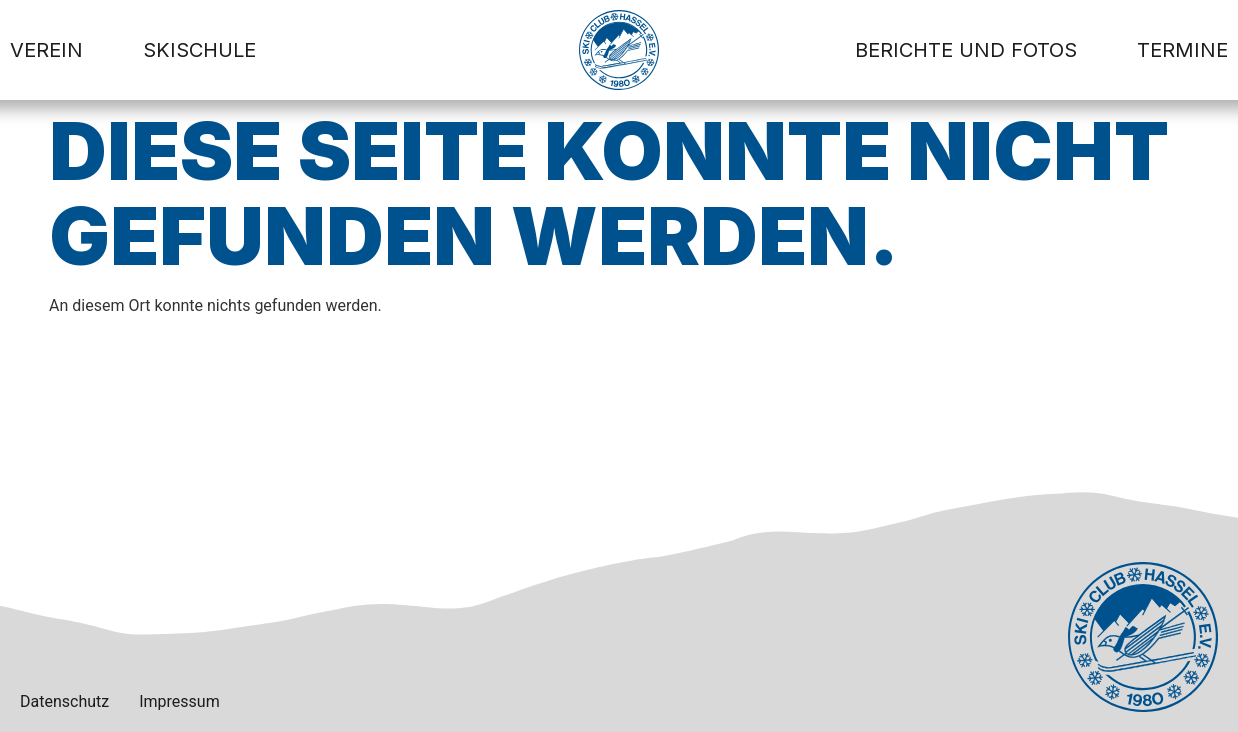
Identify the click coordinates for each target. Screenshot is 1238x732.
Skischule (199, 50)
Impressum (179, 701)
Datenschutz (64, 701)
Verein (46, 50)
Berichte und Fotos (966, 50)
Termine (1182, 50)
